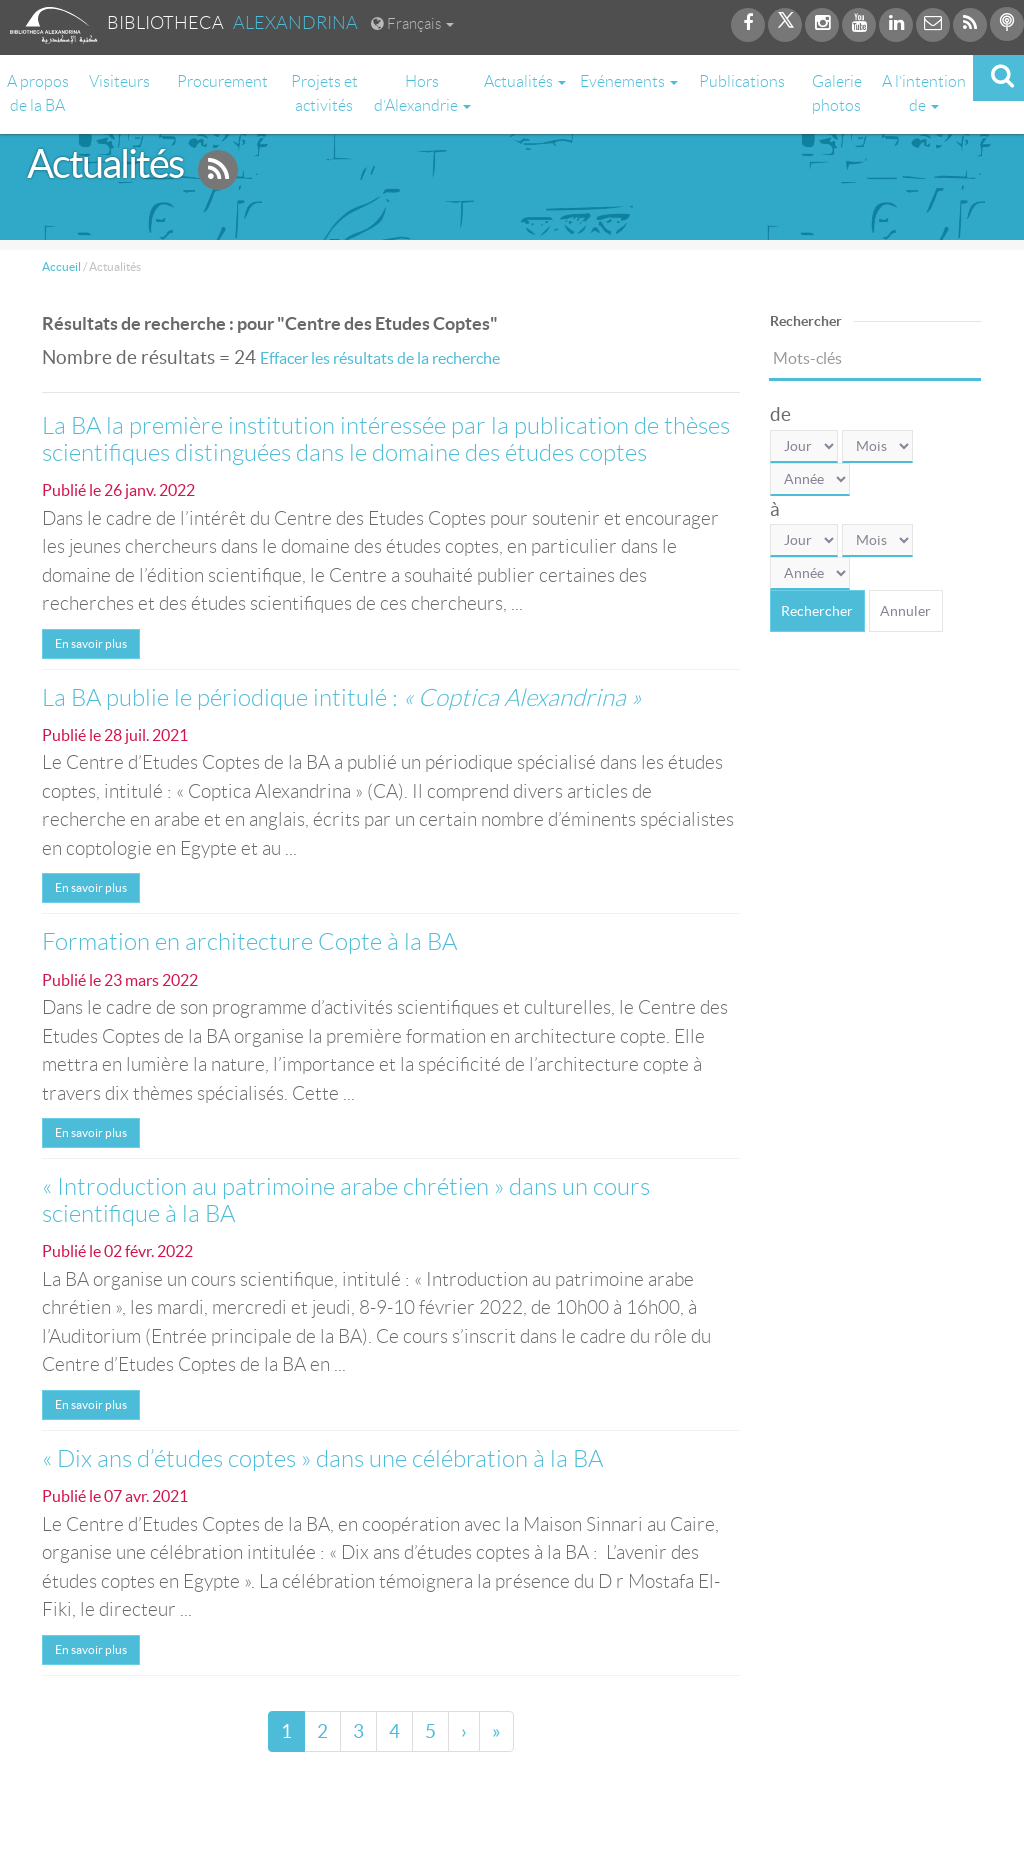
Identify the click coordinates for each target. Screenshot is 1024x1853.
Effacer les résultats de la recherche (380, 358)
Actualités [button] (525, 81)
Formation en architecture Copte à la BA (249, 942)
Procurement (222, 81)
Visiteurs (119, 81)
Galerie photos (837, 93)
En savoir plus (91, 643)
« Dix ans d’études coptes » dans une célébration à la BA (322, 1459)
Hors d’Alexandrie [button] (422, 93)
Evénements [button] (629, 81)
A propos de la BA (38, 93)
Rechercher (817, 611)
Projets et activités (324, 93)
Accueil (61, 266)
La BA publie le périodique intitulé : (341, 698)
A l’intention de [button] (924, 93)
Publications (742, 81)
